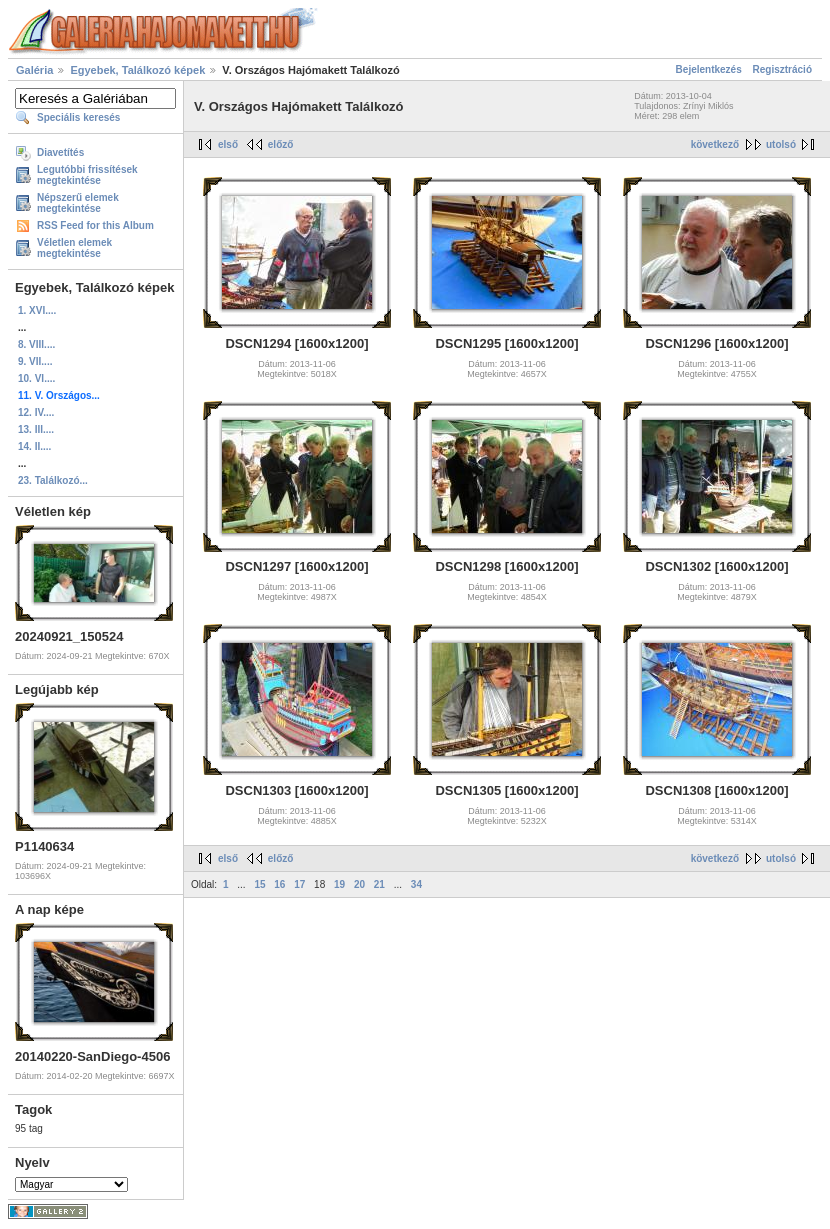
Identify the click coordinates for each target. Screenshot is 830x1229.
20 (359, 884)
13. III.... (36, 429)
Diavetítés (60, 152)
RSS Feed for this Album (95, 225)
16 (279, 884)
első (228, 144)
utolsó (781, 144)
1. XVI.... (37, 310)
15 (259, 884)
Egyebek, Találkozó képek (137, 70)
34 (416, 884)
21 (379, 884)
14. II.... (34, 446)
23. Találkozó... (53, 480)
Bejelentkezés (709, 69)
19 (339, 884)
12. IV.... (36, 412)
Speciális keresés (78, 117)
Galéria (34, 70)
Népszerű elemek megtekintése (78, 203)
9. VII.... (35, 361)
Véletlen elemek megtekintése (74, 248)
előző (281, 144)
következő (715, 144)
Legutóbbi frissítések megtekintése (87, 175)
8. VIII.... (36, 344)
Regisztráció (782, 69)
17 (299, 884)
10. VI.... (36, 378)
